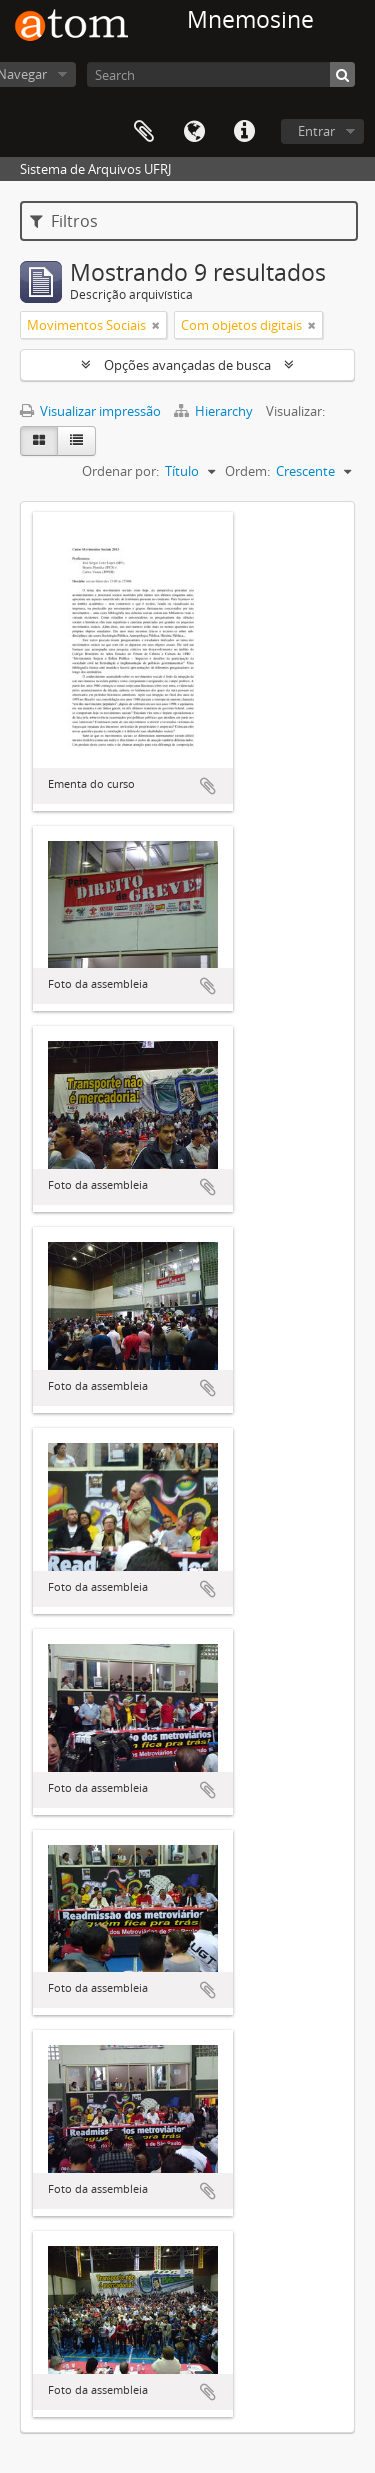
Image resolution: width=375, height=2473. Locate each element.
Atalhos (244, 132)
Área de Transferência (144, 132)
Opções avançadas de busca (187, 365)
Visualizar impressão (90, 411)
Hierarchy (215, 411)
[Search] (221, 74)
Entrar (316, 131)
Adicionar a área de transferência (208, 786)
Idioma (194, 132)
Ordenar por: (120, 471)
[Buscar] (342, 74)
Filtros (64, 221)
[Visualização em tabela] (76, 441)
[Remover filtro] (156, 325)
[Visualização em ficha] (39, 441)
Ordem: (247, 471)
